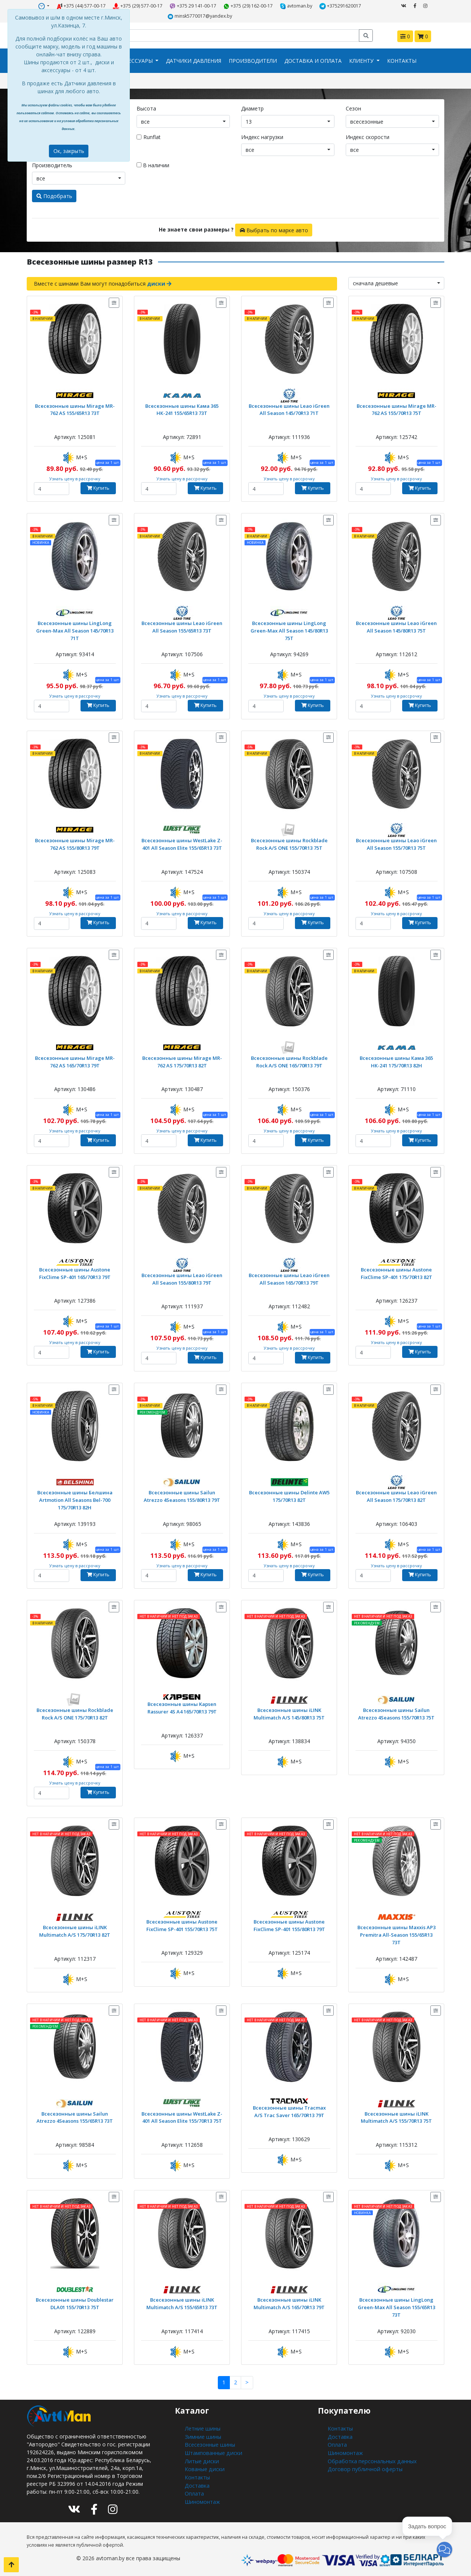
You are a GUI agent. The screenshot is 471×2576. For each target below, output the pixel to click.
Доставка (197, 2482)
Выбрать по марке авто (274, 229)
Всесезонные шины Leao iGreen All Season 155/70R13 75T (396, 843)
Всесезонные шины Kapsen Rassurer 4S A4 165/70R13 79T (182, 1706)
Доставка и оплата (313, 60)
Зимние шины (202, 2435)
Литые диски (201, 2458)
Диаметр (252, 108)
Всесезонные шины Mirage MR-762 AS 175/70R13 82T (182, 1060)
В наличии (153, 164)
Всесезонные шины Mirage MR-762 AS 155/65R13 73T (74, 408)
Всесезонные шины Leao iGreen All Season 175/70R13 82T (396, 1495)
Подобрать (54, 195)
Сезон (353, 108)
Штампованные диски (213, 2451)
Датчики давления (193, 60)
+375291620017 (340, 6)
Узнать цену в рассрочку (74, 478)
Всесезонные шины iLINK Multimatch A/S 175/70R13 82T (75, 1930)
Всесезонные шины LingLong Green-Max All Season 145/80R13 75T (289, 629)
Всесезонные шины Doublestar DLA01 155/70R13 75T (74, 2302)
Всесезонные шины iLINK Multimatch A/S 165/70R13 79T (289, 2302)
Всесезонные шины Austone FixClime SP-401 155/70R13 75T (182, 1924)
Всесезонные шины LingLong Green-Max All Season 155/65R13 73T (396, 2306)
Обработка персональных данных (371, 2458)
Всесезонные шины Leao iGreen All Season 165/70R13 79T (289, 1278)
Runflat (152, 136)
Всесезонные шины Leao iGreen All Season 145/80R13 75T (396, 626)
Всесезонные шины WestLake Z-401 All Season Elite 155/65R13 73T (182, 843)
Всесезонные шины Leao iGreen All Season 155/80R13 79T (182, 1278)
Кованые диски (204, 2466)
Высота (146, 108)
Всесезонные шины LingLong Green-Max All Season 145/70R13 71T (74, 629)
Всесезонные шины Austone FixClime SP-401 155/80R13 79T (289, 1924)
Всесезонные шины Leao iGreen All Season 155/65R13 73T (182, 626)
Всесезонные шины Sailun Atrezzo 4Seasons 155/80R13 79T (182, 1495)
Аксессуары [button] (136, 60)
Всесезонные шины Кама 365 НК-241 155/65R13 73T (182, 408)
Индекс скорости (367, 136)
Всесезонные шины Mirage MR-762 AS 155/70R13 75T (396, 408)
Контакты (401, 60)
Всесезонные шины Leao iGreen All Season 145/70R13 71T (289, 408)
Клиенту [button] (362, 60)
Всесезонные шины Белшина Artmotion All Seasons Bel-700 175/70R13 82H (74, 1498)
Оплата (194, 2490)
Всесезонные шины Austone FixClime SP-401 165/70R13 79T (74, 1272)
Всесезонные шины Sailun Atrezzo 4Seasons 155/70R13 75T (396, 1712)
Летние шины (202, 2427)
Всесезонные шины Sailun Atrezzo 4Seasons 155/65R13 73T (75, 2116)
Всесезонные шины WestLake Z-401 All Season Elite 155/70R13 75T (182, 2116)
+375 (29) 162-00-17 (248, 6)
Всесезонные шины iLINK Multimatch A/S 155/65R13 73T (182, 2302)
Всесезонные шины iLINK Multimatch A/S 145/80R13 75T (289, 1712)
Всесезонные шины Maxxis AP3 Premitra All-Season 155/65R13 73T (396, 1930)
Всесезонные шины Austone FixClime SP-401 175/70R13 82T (396, 1272)
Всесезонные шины (209, 2443)
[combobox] (183, 121)
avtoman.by (296, 6)
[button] (444, 2549)
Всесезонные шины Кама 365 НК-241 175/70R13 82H (396, 1060)
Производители (253, 60)
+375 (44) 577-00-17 (81, 6)
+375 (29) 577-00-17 (138, 6)
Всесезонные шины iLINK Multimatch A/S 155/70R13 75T (396, 2116)
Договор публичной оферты (364, 2466)
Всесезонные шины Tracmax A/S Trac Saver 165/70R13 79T (289, 2110)
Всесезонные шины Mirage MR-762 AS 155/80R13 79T (74, 843)
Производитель (52, 164)
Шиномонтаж (202, 2498)
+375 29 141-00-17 (193, 6)
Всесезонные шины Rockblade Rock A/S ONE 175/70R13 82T (75, 1712)
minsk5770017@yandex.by (199, 16)
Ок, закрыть (68, 150)
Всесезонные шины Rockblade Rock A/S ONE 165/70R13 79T (289, 1060)
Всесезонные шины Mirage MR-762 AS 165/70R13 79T (74, 1060)
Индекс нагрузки (262, 136)
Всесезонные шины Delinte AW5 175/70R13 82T (289, 1495)
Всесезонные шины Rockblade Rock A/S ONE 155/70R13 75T (289, 843)
